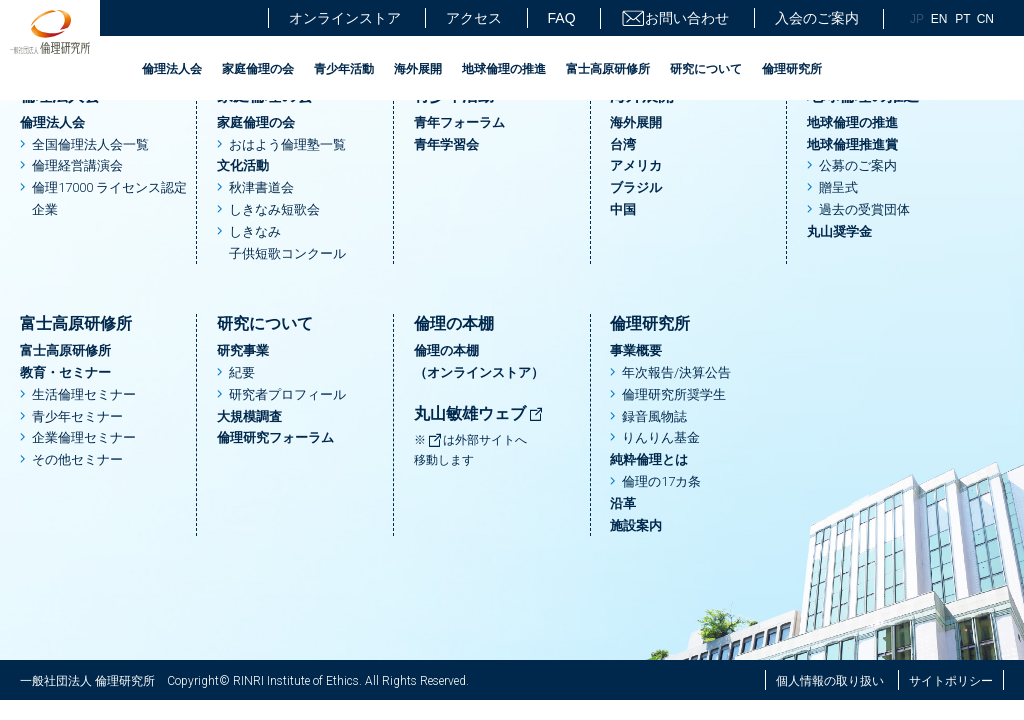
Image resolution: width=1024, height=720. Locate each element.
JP (917, 19)
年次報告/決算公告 (676, 372)
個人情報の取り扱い (830, 681)
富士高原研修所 (608, 69)
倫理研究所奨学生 (674, 394)
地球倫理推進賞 (852, 144)
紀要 (242, 372)
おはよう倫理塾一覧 (287, 144)
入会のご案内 (817, 18)
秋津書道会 (261, 187)
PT (962, 19)
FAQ (562, 18)
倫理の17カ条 (661, 481)
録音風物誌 (654, 416)
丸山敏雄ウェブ (479, 413)
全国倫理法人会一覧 (90, 144)
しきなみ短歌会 (274, 209)
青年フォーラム (459, 122)
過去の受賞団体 (864, 209)
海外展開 (418, 69)
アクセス (474, 18)
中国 (623, 209)
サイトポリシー (951, 681)
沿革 (623, 503)
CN (985, 19)
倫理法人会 (172, 69)
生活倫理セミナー (84, 394)
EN (939, 19)
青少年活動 (344, 69)
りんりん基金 (661, 437)
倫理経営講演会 (77, 165)
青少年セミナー (77, 416)
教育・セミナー (65, 372)
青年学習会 (446, 144)
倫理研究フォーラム (275, 437)
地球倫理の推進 (504, 69)
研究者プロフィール (287, 394)
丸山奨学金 (839, 231)
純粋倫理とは (649, 459)
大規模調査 (249, 416)
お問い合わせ (675, 18)
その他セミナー (77, 459)
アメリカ (636, 165)
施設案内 (636, 525)
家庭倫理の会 (258, 69)
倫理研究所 (792, 69)
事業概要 (636, 350)
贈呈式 (838, 187)
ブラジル (636, 187)
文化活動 (243, 165)
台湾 (623, 144)
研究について (706, 69)
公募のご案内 (858, 165)
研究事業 (243, 350)
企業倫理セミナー (84, 437)
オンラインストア (345, 18)
